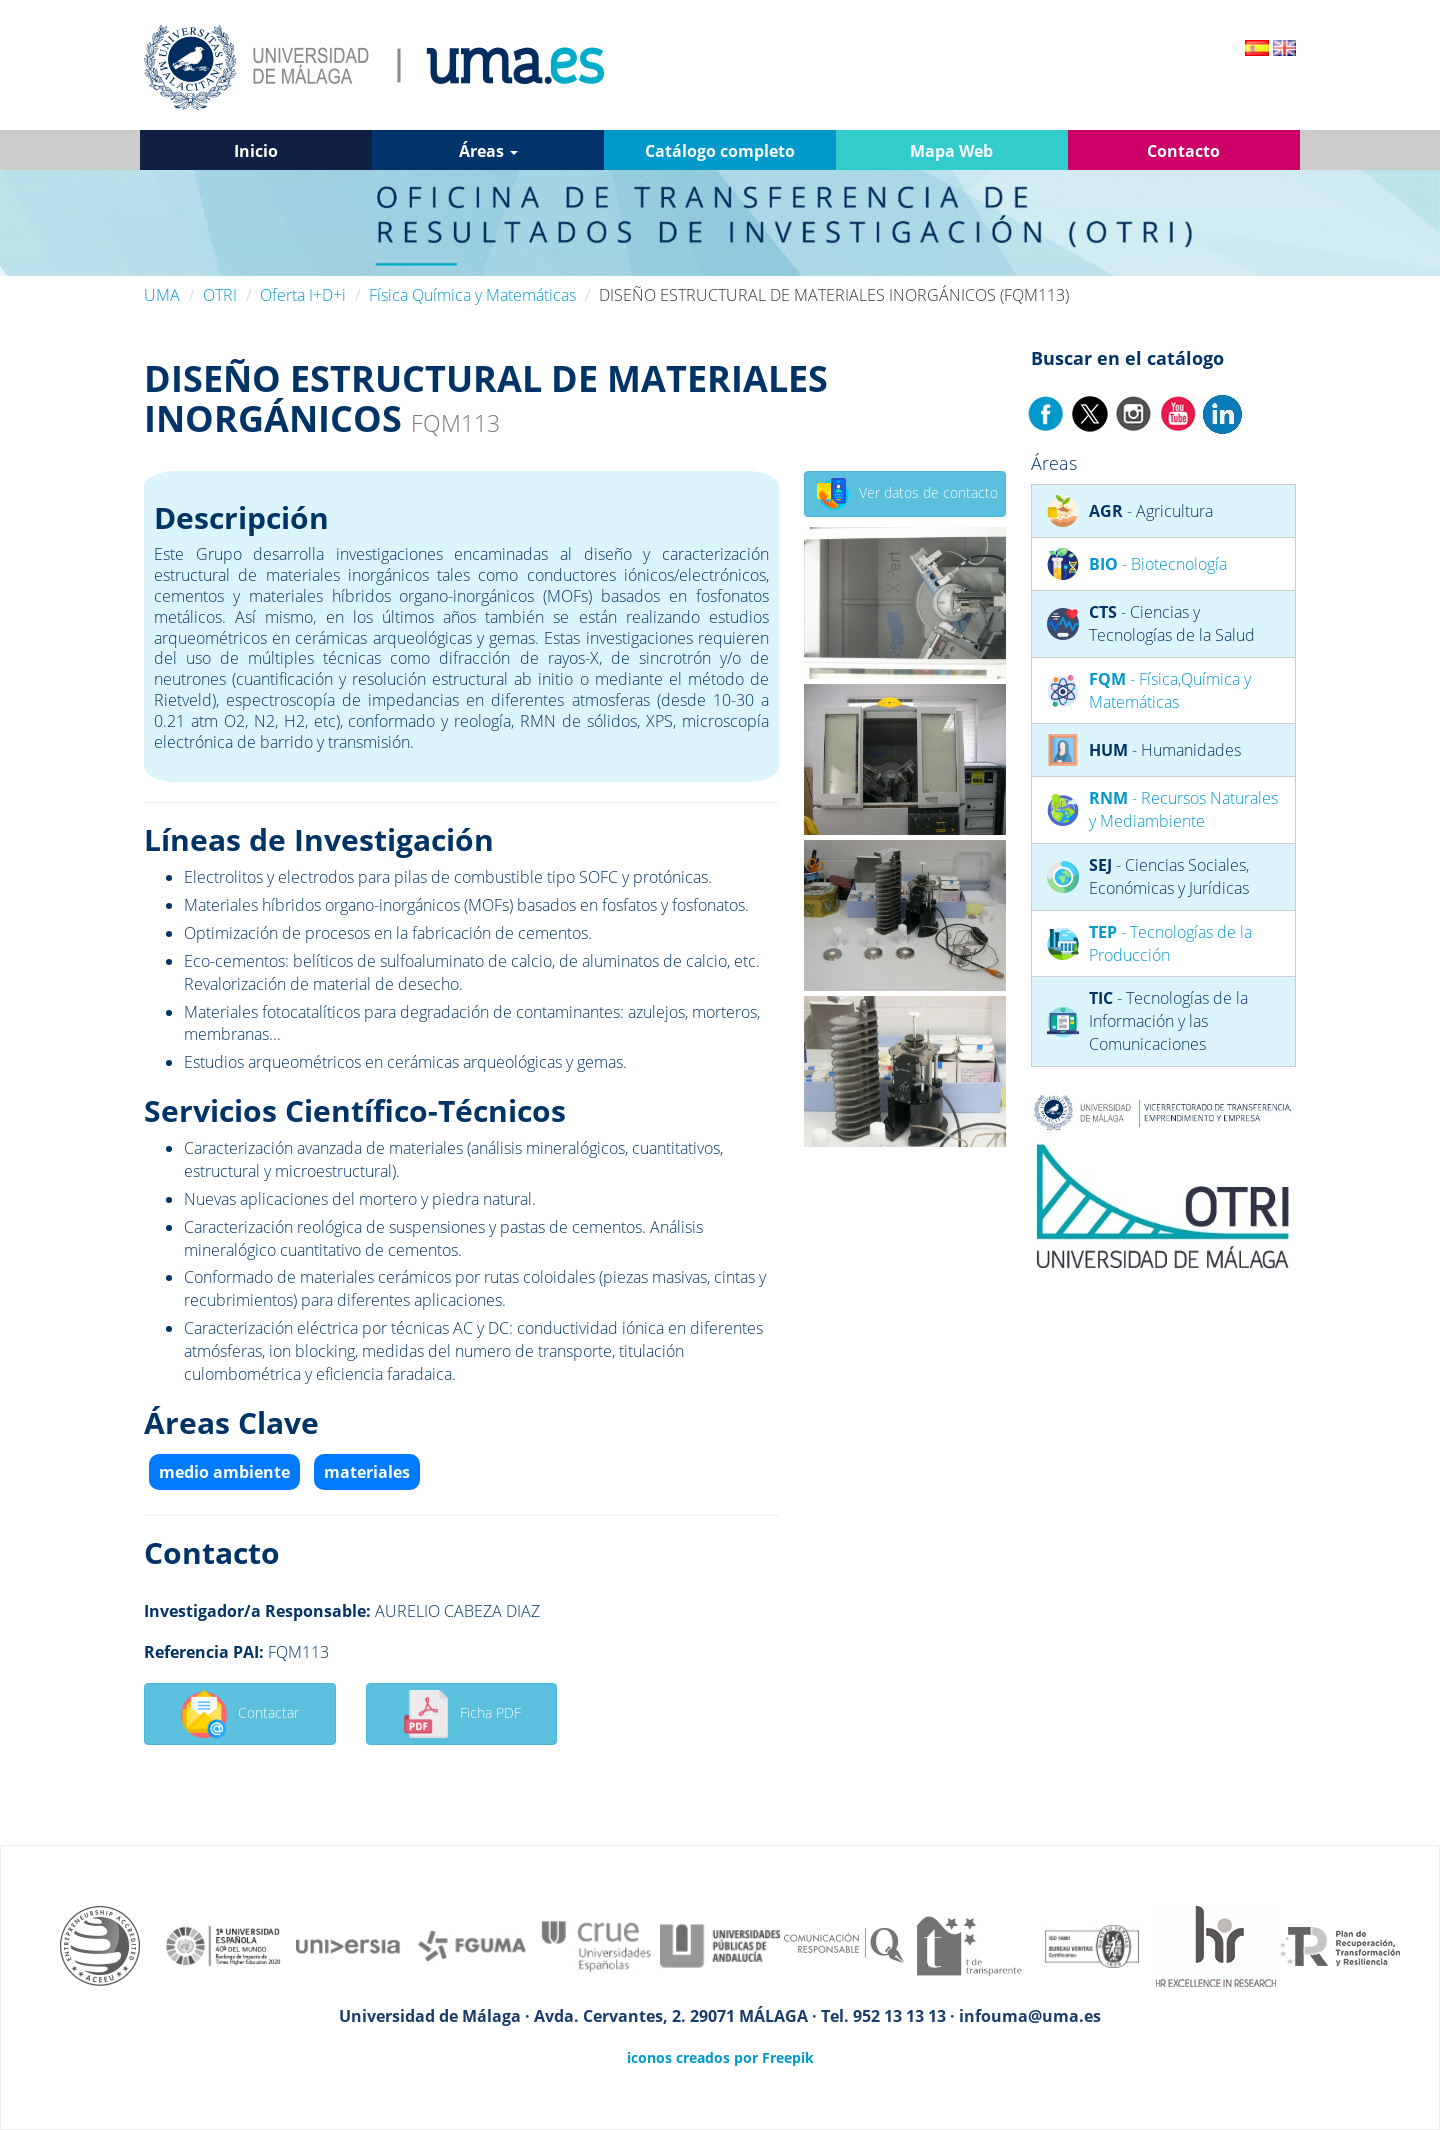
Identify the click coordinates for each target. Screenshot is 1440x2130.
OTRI (220, 295)
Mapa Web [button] (951, 151)
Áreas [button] (488, 151)
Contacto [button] (1183, 151)
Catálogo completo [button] (720, 151)
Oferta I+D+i (303, 295)
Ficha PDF (461, 1714)
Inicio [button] (256, 151)
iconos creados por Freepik (720, 2057)
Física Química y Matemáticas (472, 295)
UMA (162, 295)
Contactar (239, 1714)
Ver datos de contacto (907, 494)
